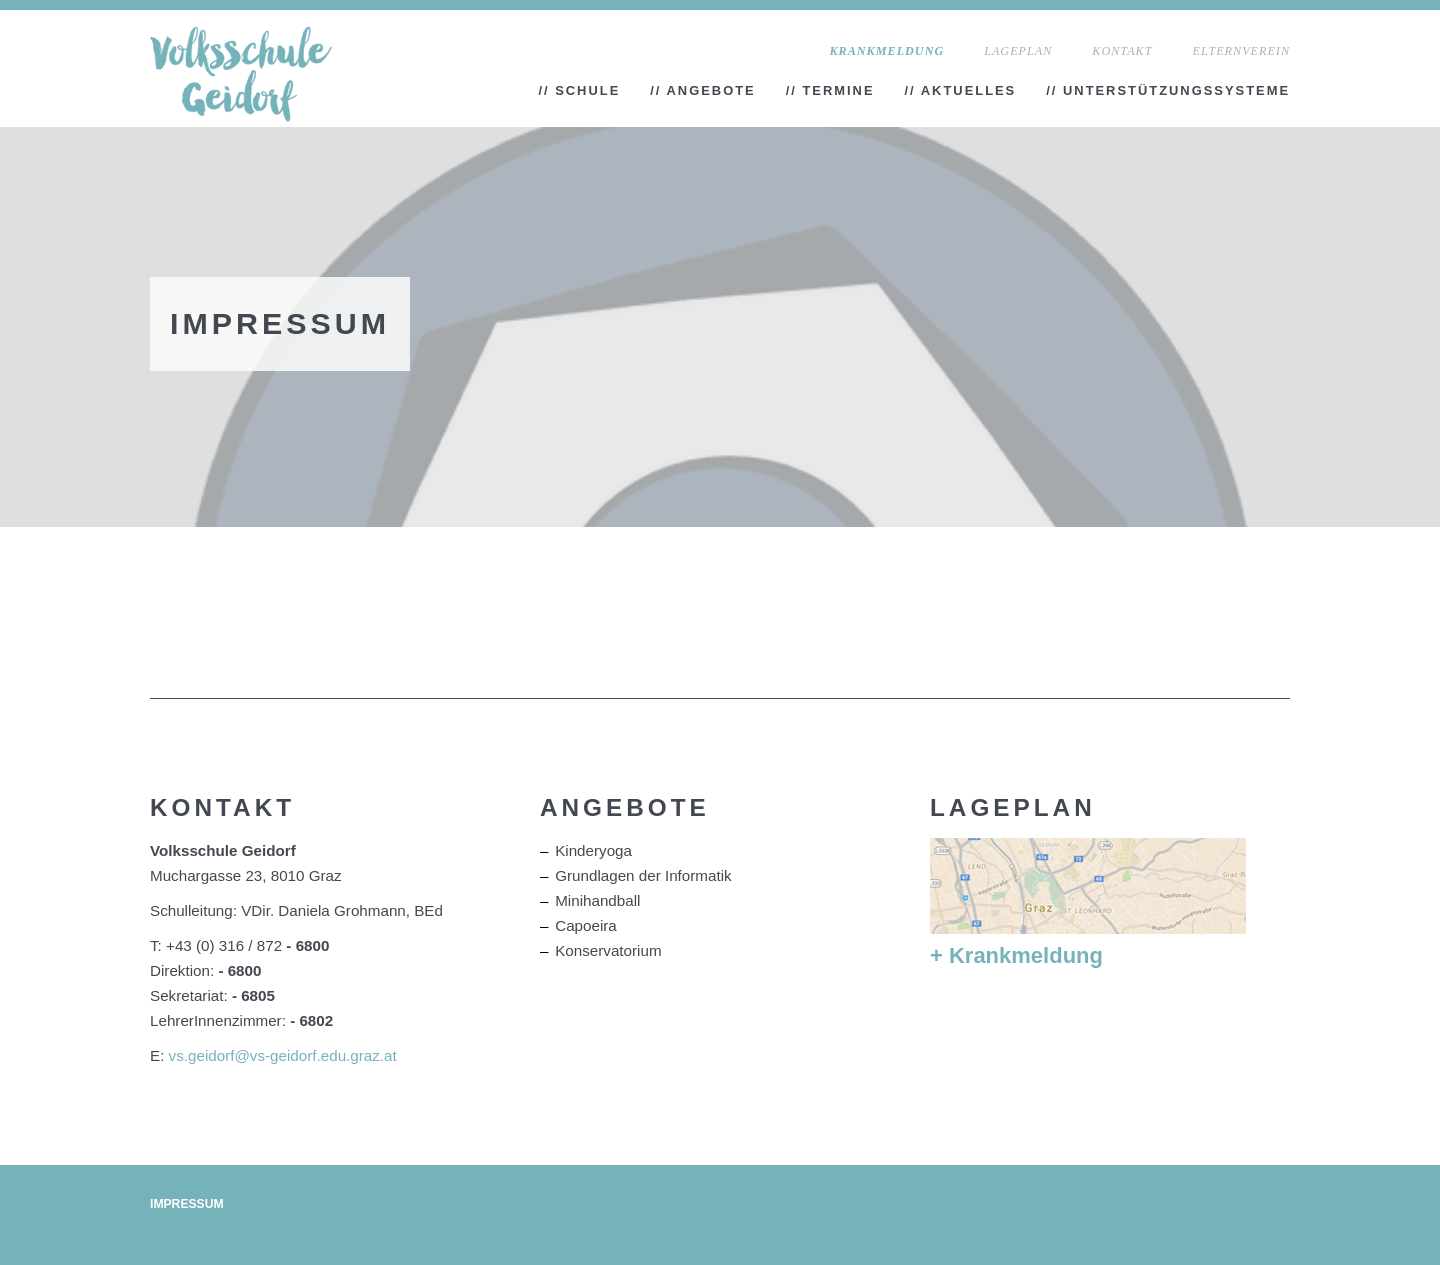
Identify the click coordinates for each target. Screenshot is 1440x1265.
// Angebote (702, 90)
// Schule (579, 90)
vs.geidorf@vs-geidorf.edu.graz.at (283, 1055)
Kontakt (1122, 51)
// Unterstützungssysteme (1168, 90)
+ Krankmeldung (1016, 955)
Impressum (187, 1204)
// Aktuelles (961, 90)
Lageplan (1018, 51)
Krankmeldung (887, 51)
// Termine (830, 90)
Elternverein (1241, 51)
